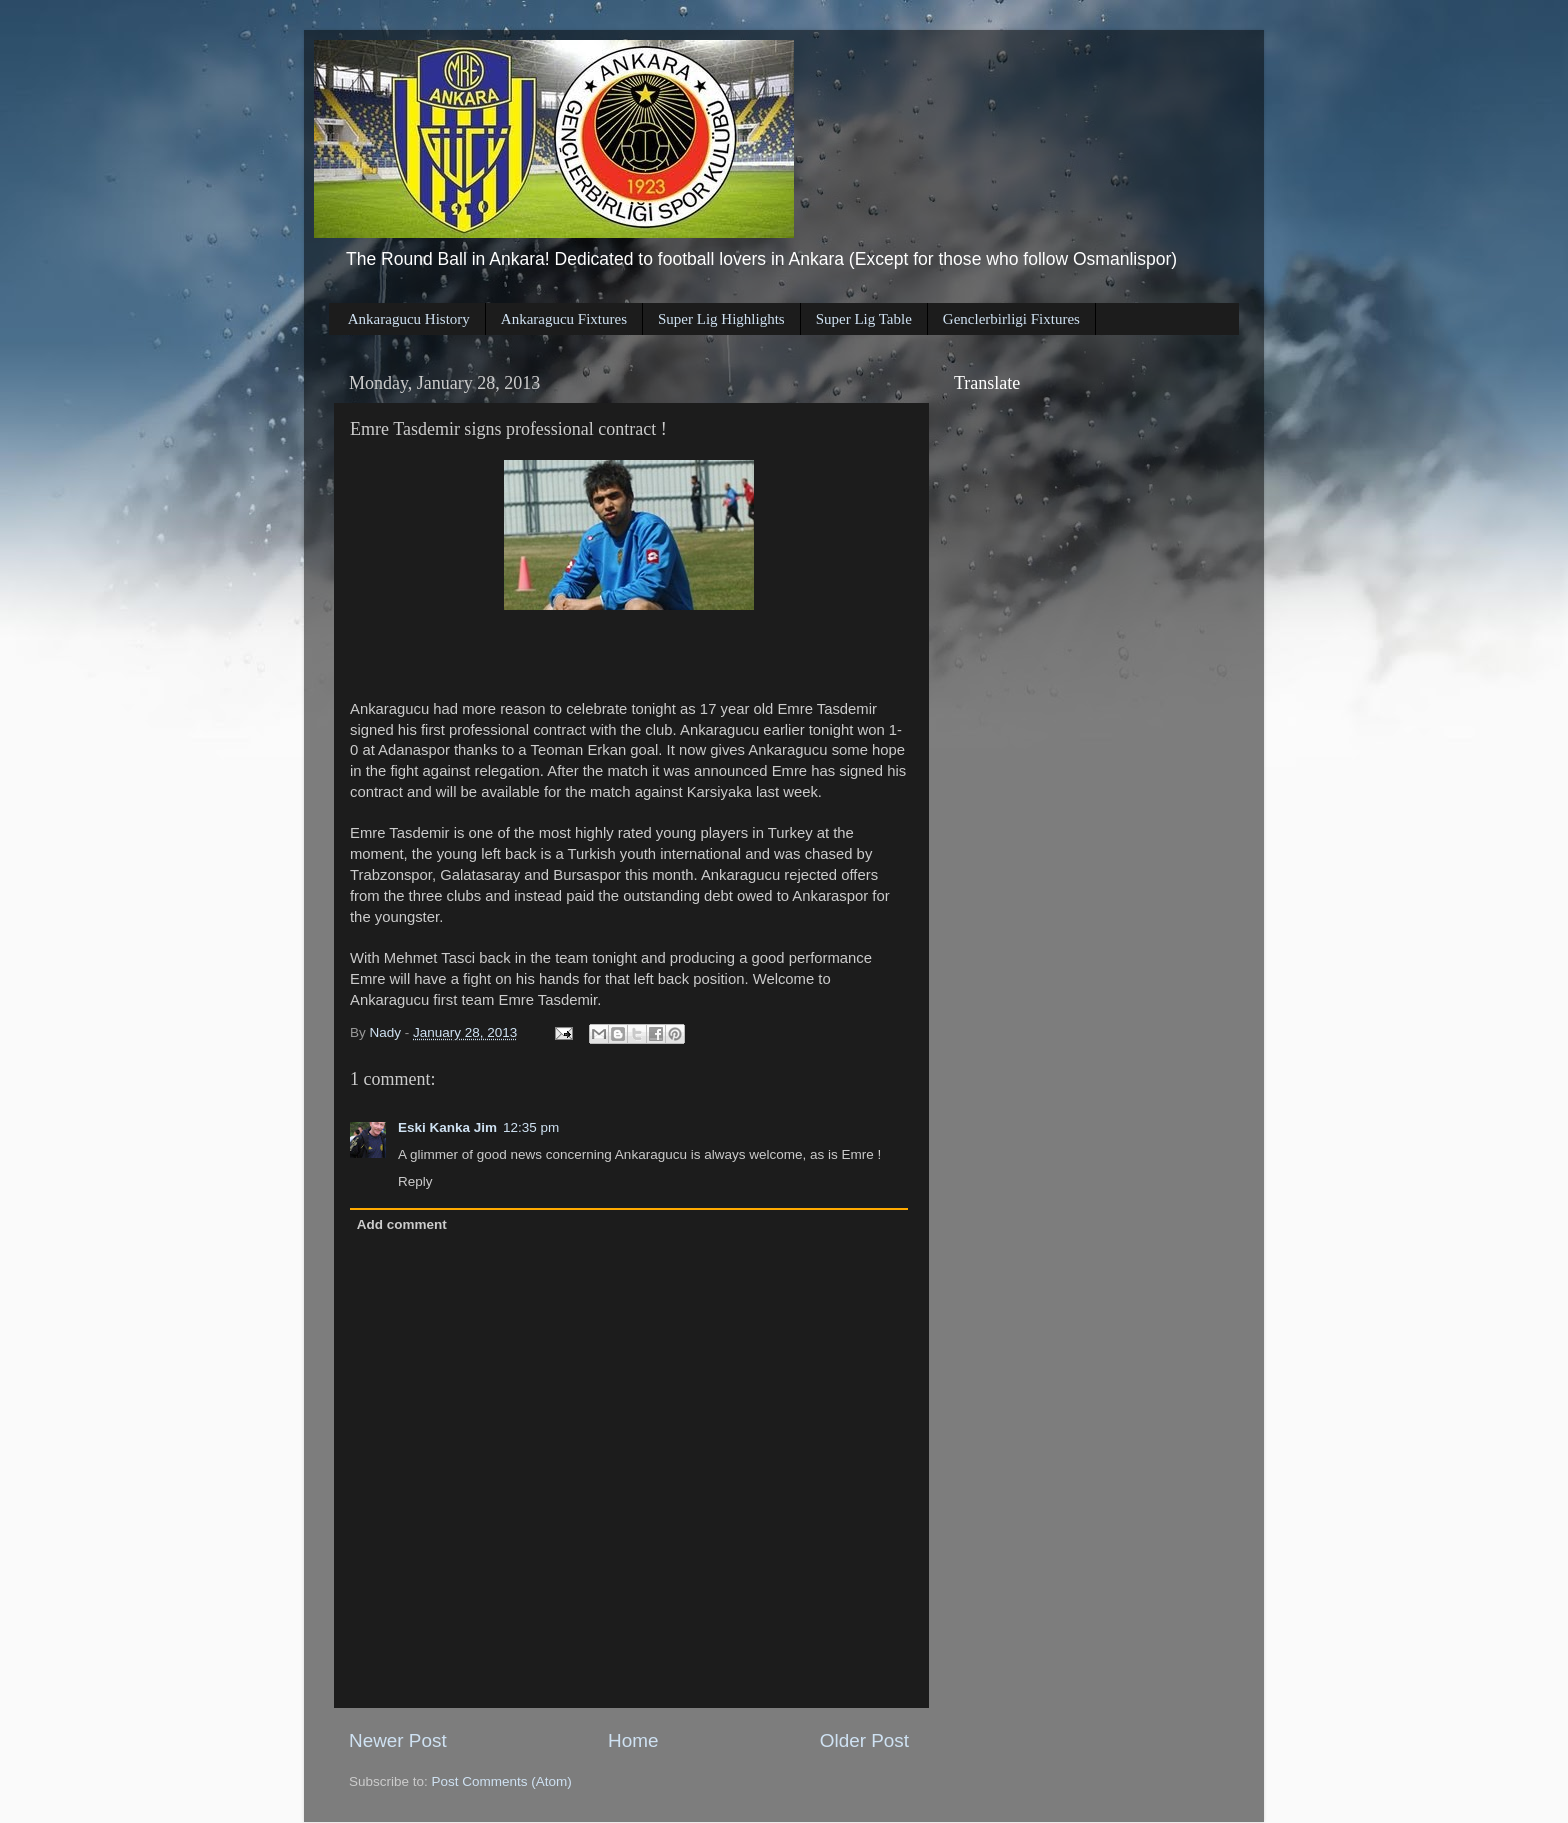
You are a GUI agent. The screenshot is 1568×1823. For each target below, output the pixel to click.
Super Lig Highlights (721, 319)
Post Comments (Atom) (502, 1781)
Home (633, 1740)
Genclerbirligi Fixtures (1011, 319)
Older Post (864, 1740)
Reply (415, 1181)
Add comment (402, 1224)
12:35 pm (531, 1127)
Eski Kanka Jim (447, 1127)
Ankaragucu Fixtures (564, 319)
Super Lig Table (864, 319)
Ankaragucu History (409, 319)
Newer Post (398, 1740)
